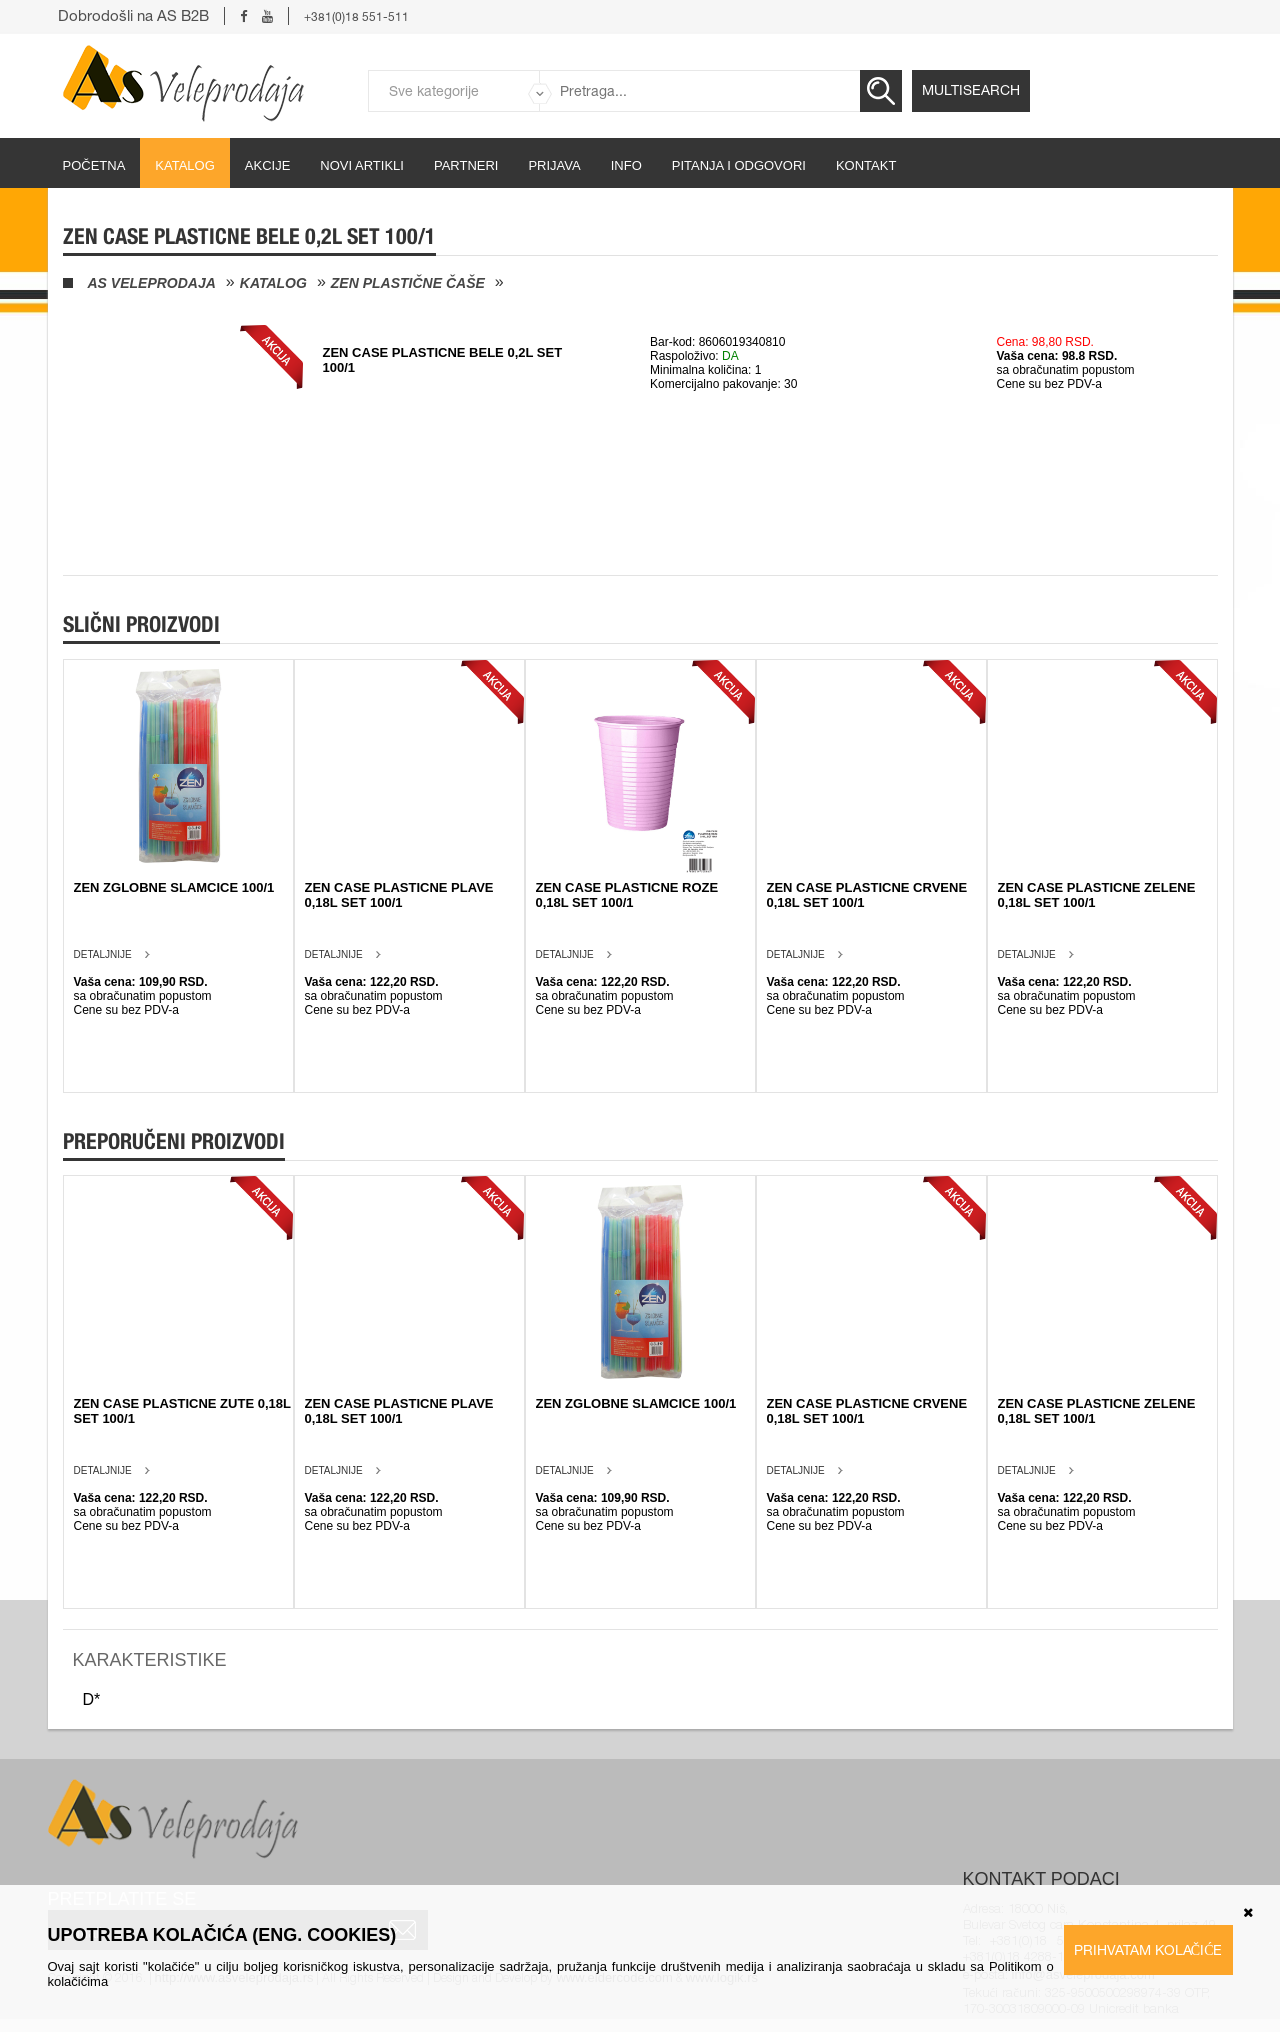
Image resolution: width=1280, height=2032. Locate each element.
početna (94, 165)
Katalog (184, 165)
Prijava (554, 165)
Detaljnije (103, 954)
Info (626, 165)
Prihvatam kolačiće (1148, 1950)
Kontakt (866, 165)
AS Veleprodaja (152, 283)
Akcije (268, 165)
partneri (466, 165)
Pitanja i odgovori (739, 165)
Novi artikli (362, 165)
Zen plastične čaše (408, 283)
